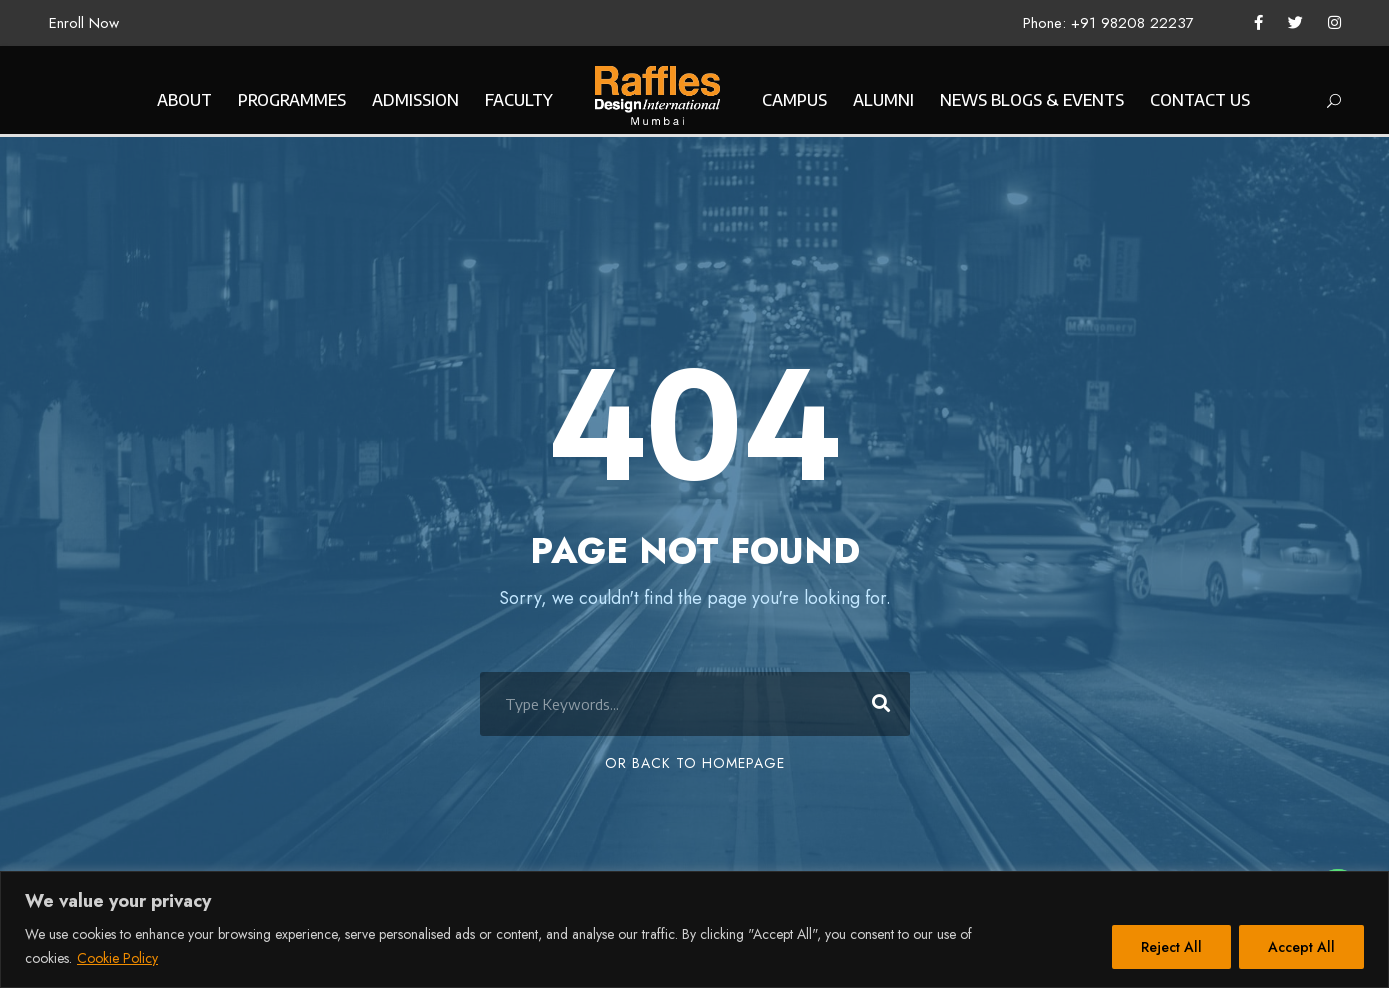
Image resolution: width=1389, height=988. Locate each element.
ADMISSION (415, 100)
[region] (694, 929)
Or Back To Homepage (695, 763)
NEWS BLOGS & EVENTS (1032, 100)
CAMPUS (794, 100)
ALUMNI (883, 100)
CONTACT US (1200, 100)
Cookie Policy (117, 958)
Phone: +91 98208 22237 (1108, 23)
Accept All (1301, 947)
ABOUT (184, 100)
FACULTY (519, 100)
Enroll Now (84, 23)
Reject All (1171, 947)
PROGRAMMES (292, 100)
